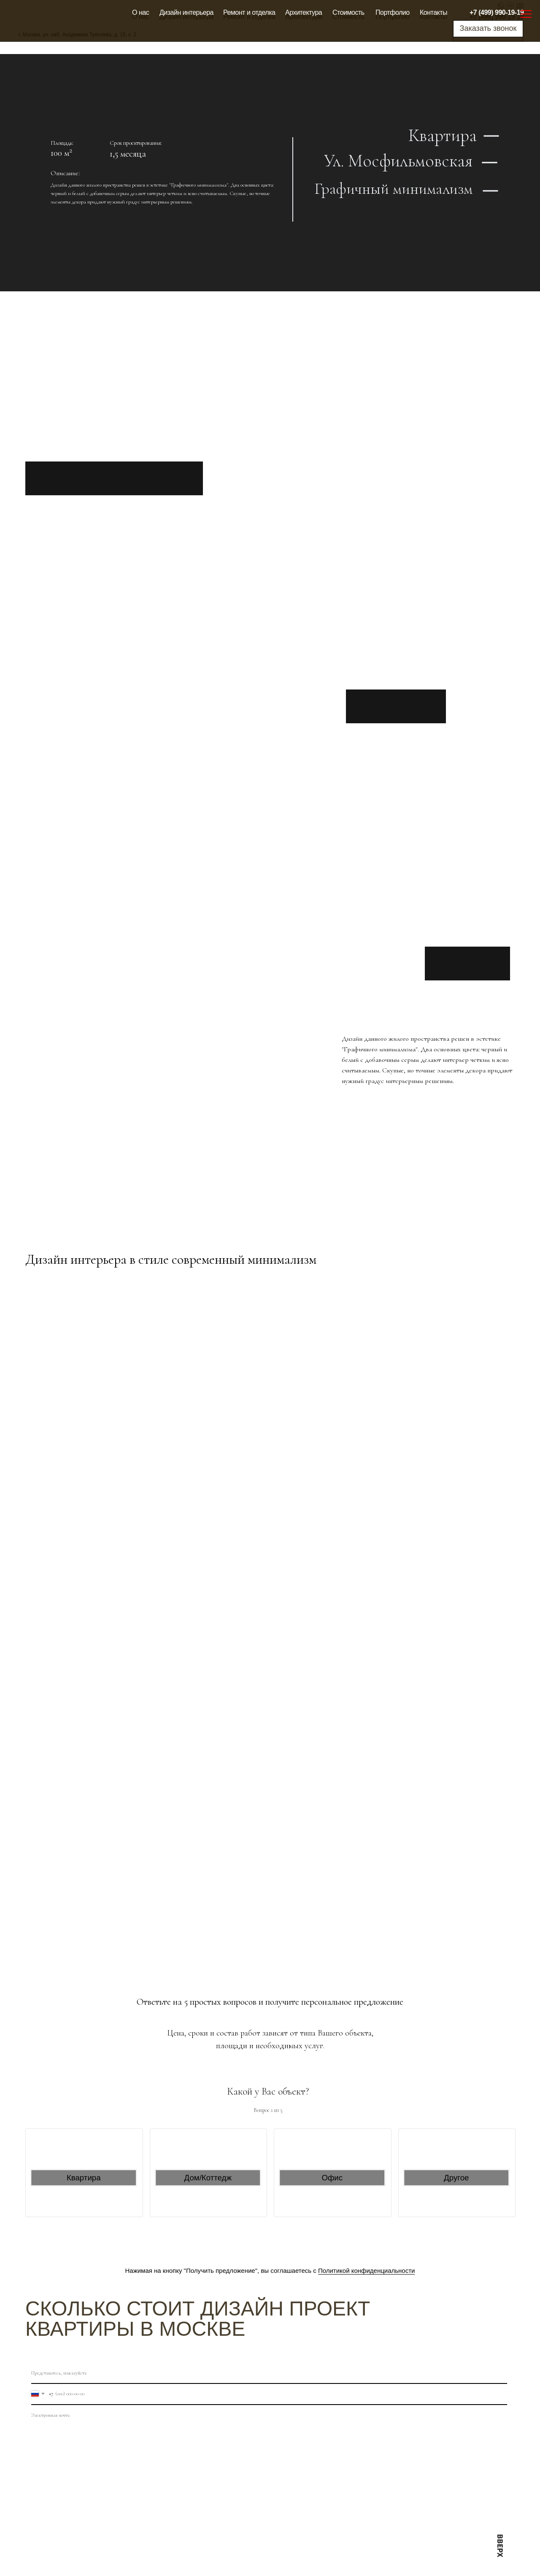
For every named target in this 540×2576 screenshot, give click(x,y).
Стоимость (348, 12)
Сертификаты (166, 2555)
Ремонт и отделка (249, 12)
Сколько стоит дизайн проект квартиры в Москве (197, 2318)
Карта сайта (234, 2542)
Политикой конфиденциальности (366, 2270)
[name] (269, 2373)
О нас (140, 12)
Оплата (158, 2530)
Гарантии (160, 2543)
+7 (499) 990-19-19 (497, 12)
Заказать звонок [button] (488, 28)
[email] (269, 2415)
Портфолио (392, 12)
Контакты (433, 12)
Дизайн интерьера (186, 12)
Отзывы (158, 2517)
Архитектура (303, 12)
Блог (282, 2555)
